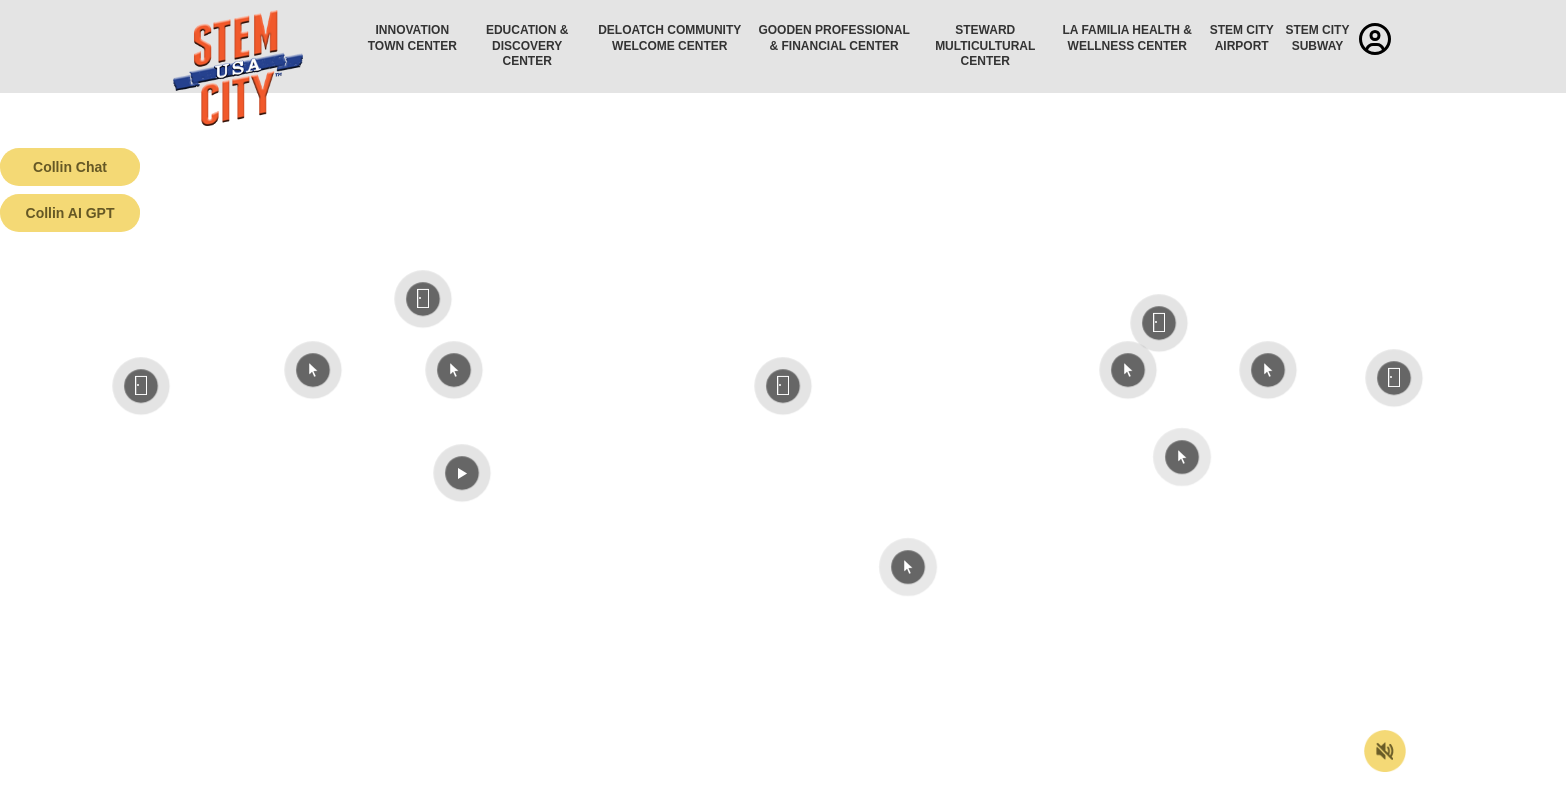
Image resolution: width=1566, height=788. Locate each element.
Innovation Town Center (412, 38)
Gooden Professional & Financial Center (833, 38)
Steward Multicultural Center (985, 45)
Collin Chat (70, 167)
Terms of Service (114, 773)
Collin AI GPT (70, 213)
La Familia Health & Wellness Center (1128, 38)
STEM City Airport (1242, 38)
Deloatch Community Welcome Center (669, 38)
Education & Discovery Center (527, 45)
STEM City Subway (1317, 38)
